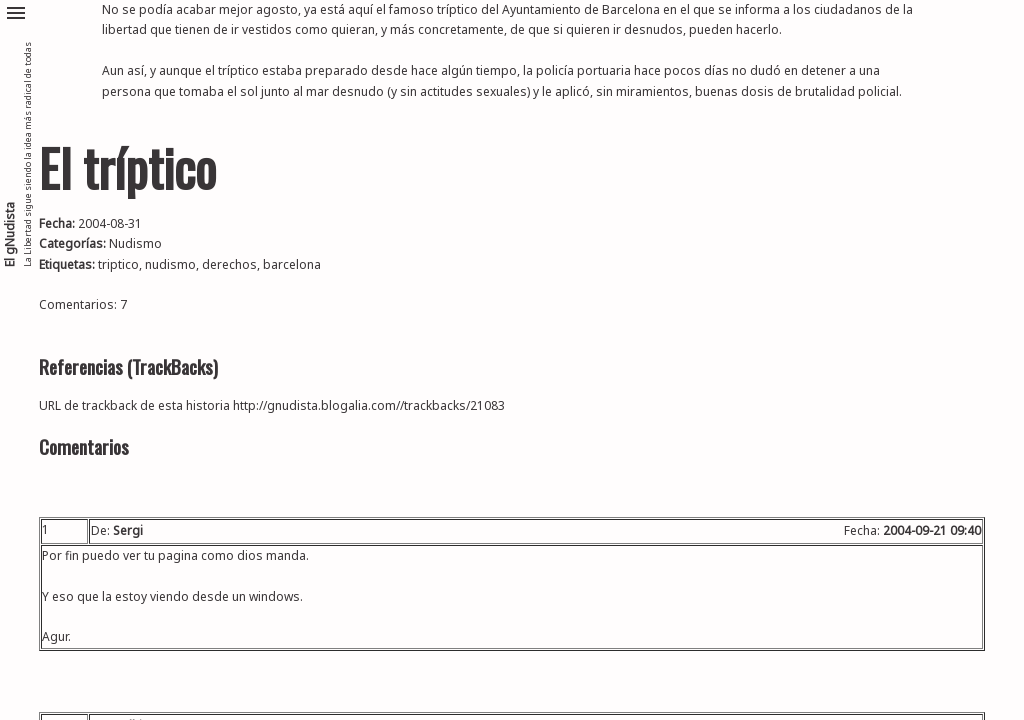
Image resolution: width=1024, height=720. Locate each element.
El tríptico (127, 168)
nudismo (170, 264)
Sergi (128, 530)
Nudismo (135, 243)
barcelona (292, 264)
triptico (118, 264)
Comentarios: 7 (83, 304)
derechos (229, 264)
